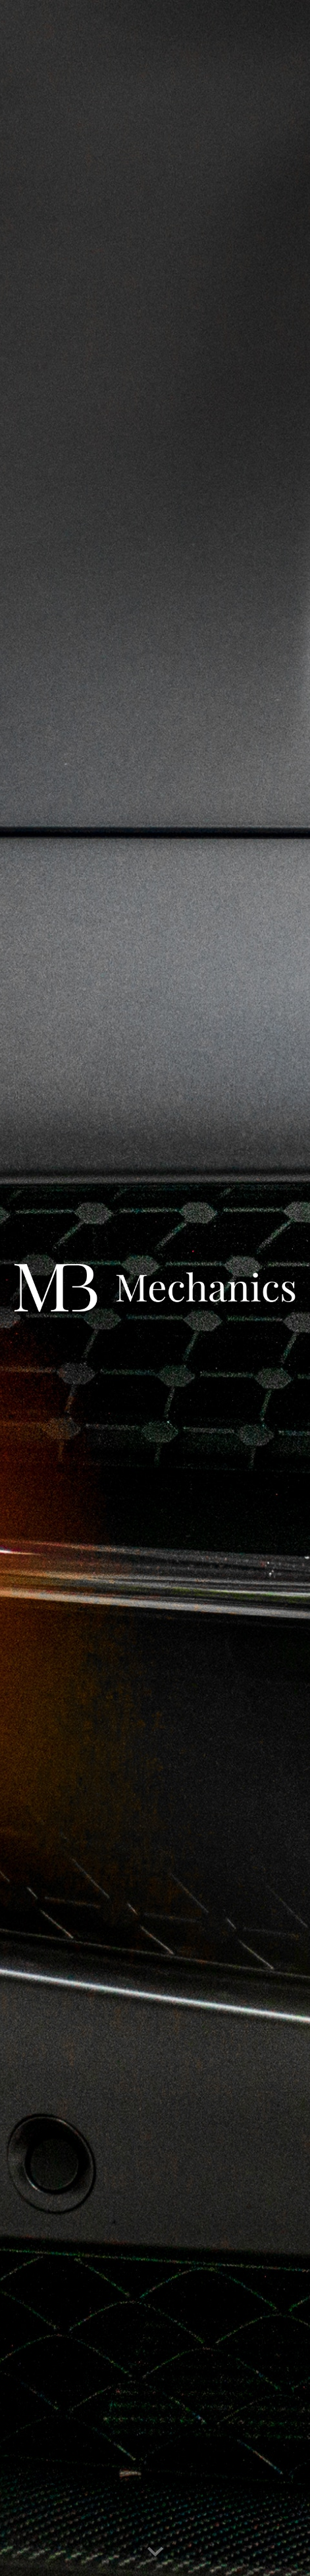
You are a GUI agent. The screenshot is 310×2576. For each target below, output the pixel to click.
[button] (155, 2552)
